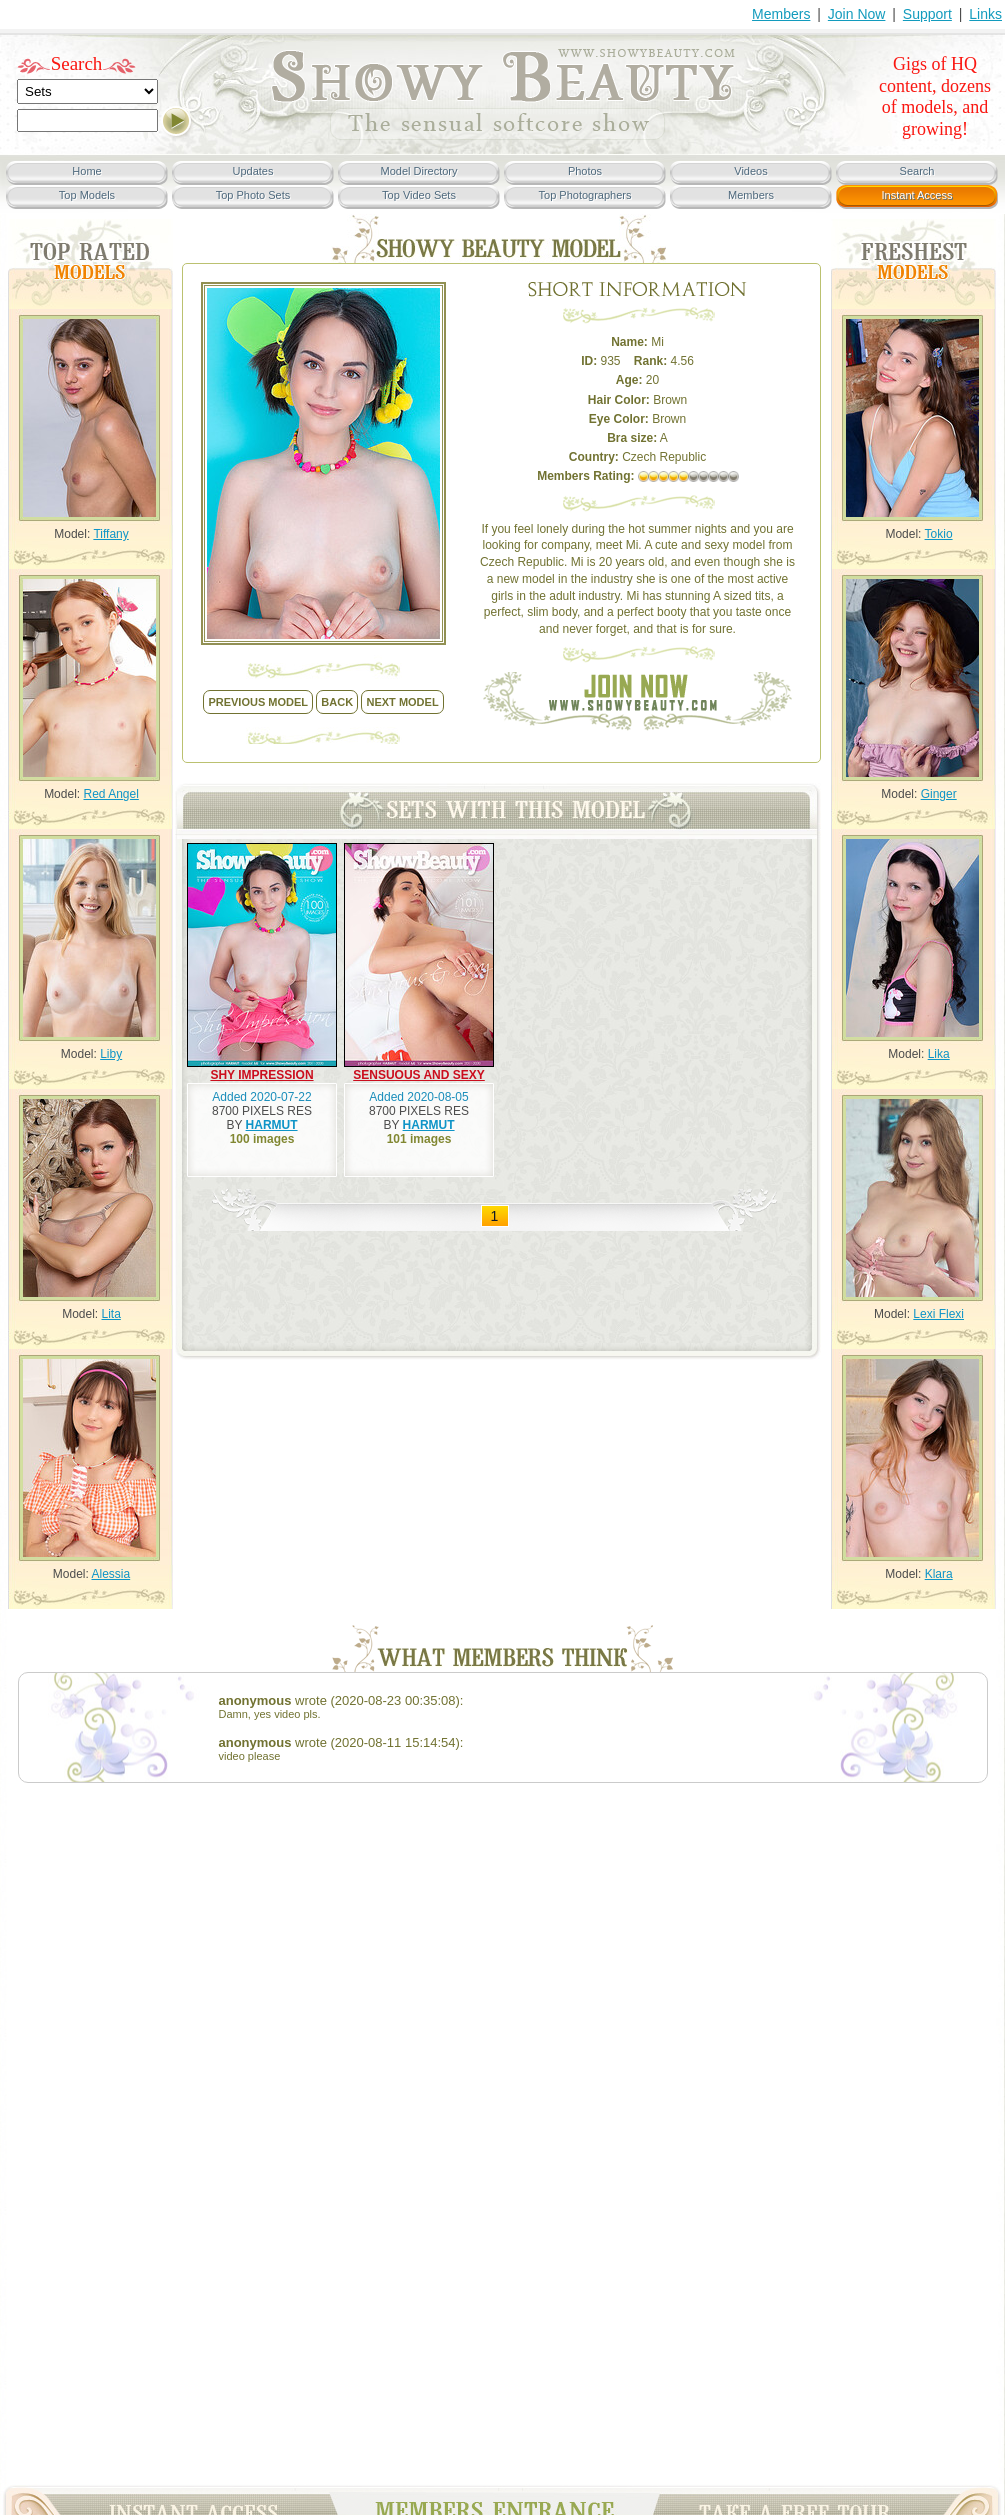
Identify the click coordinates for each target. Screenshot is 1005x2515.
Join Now (857, 14)
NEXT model (402, 702)
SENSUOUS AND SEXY (419, 1075)
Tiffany (110, 534)
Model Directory (418, 171)
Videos (750, 171)
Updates (253, 171)
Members (781, 14)
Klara (939, 1574)
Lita (111, 1314)
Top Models (87, 195)
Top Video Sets (419, 195)
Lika (939, 1054)
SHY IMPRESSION (261, 1075)
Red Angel (110, 794)
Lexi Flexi (938, 1314)
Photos (585, 171)
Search (77, 63)
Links (985, 14)
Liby (111, 1054)
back (337, 702)
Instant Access (917, 195)
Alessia (111, 1574)
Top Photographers (585, 195)
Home (86, 171)
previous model (258, 702)
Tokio (939, 534)
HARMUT (272, 1125)
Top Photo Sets (253, 195)
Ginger (939, 794)
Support (927, 14)
